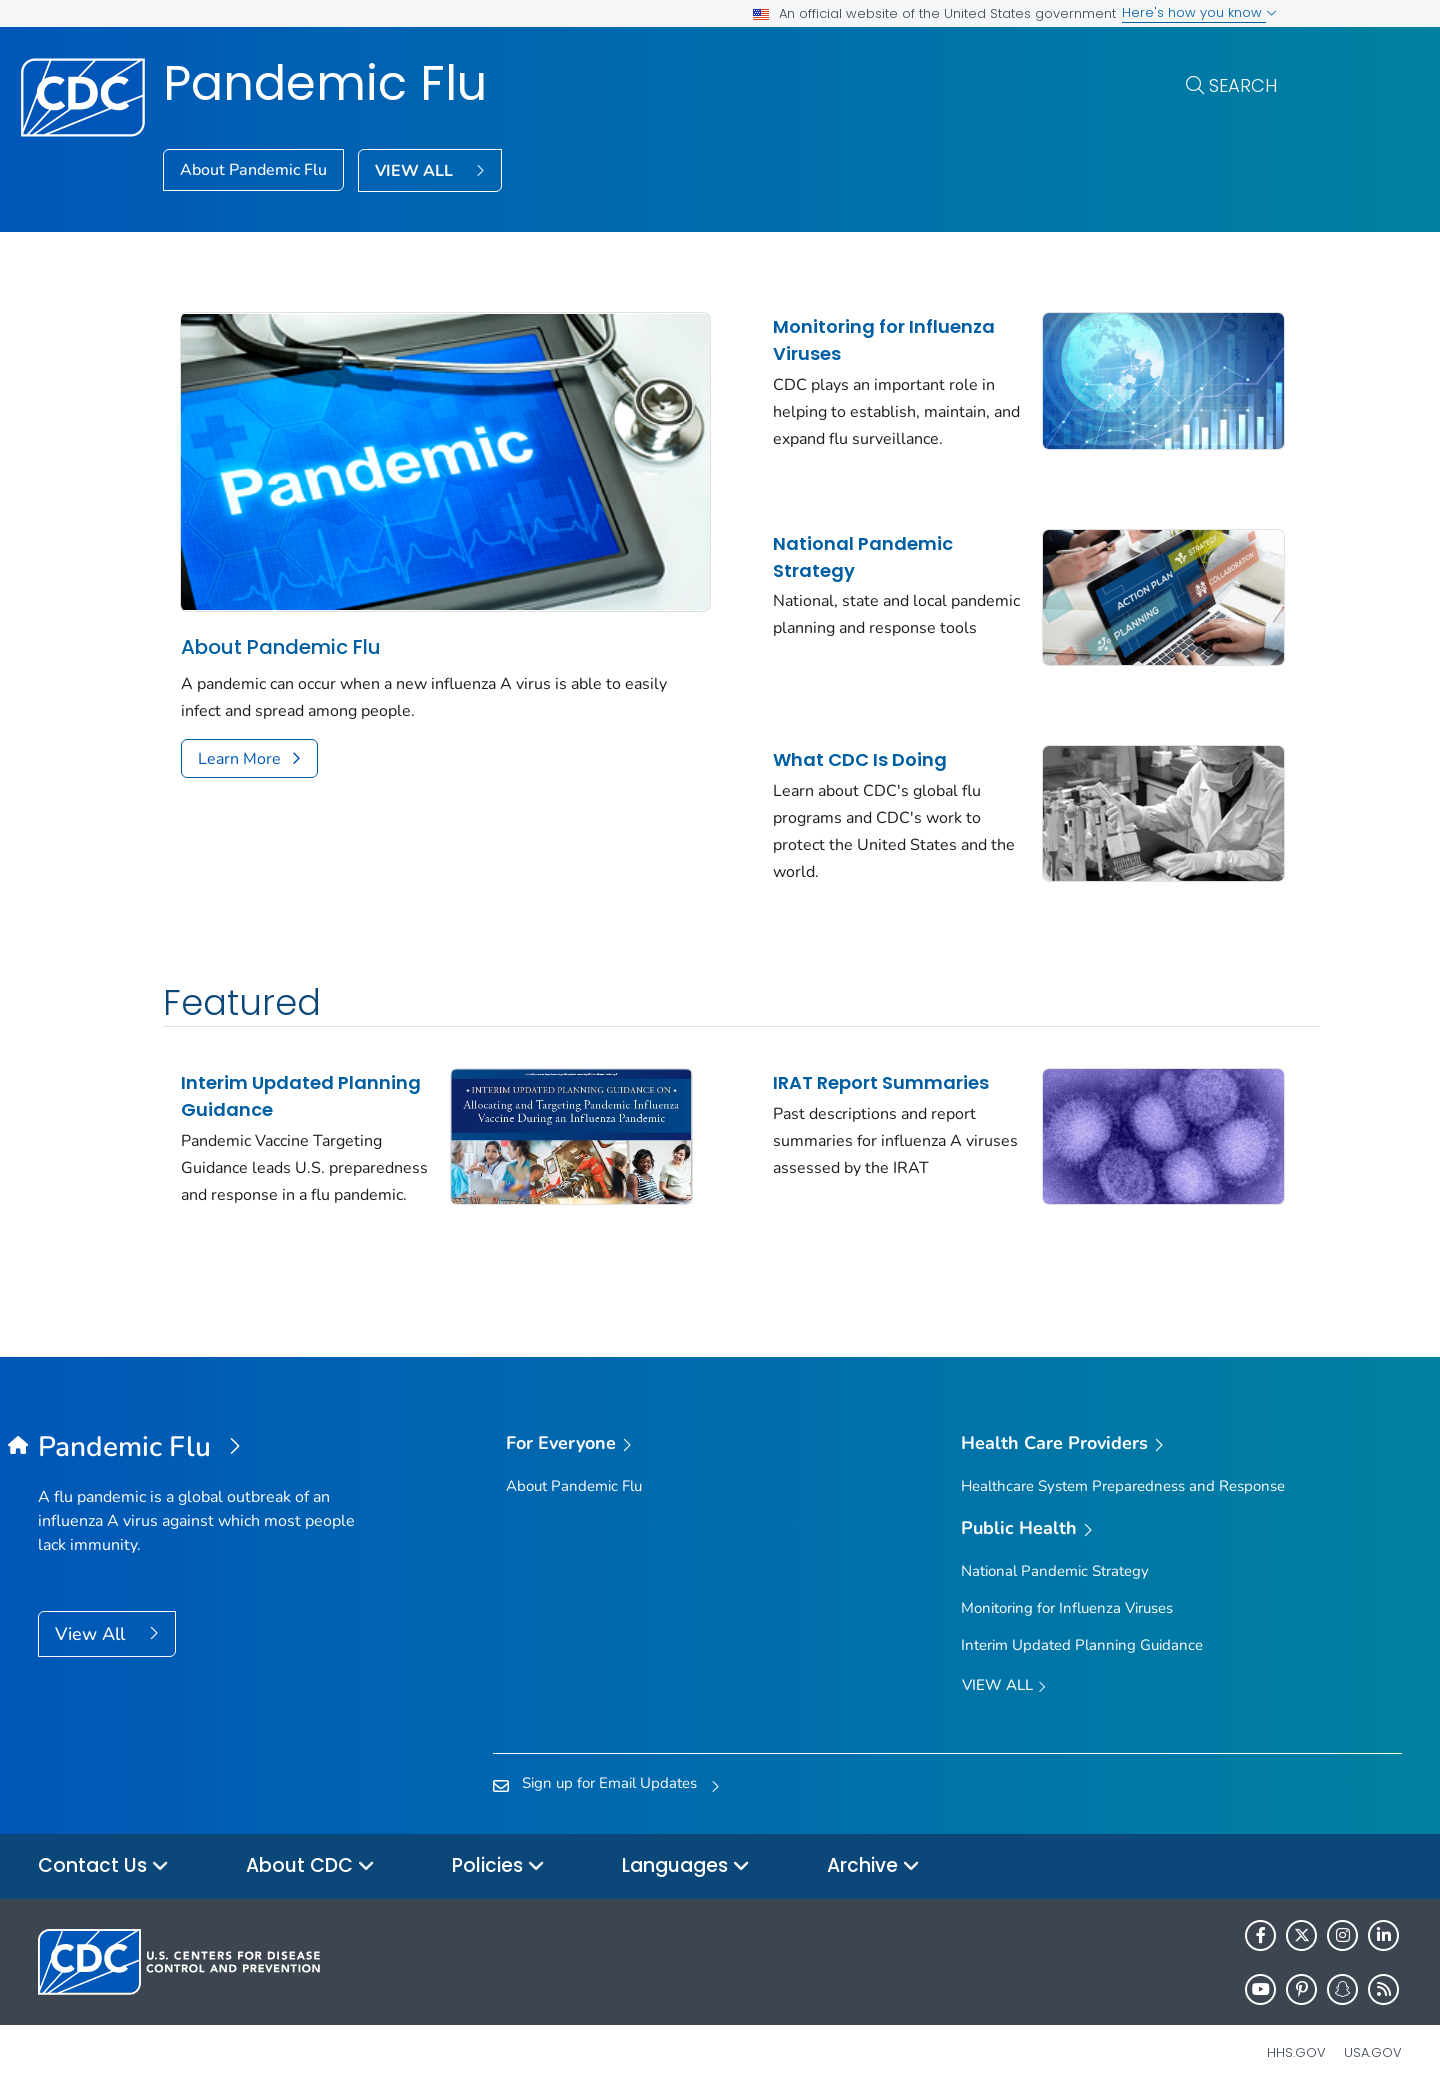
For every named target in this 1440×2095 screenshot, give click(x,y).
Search (1243, 85)
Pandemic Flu (325, 83)
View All (92, 1631)
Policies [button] (498, 1863)
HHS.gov (1296, 2049)
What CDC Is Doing (839, 748)
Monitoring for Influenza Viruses (863, 340)
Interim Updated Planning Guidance (301, 1080)
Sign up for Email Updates (609, 1780)
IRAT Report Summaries (860, 1066)
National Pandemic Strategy (842, 551)
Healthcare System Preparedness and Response (1123, 1483)
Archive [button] (873, 1863)
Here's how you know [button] (1199, 12)
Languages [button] (686, 1863)
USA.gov (1373, 2049)
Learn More (239, 747)
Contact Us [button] (103, 1863)
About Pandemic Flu (253, 170)
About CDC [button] (310, 1863)
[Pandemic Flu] (208, 1445)
